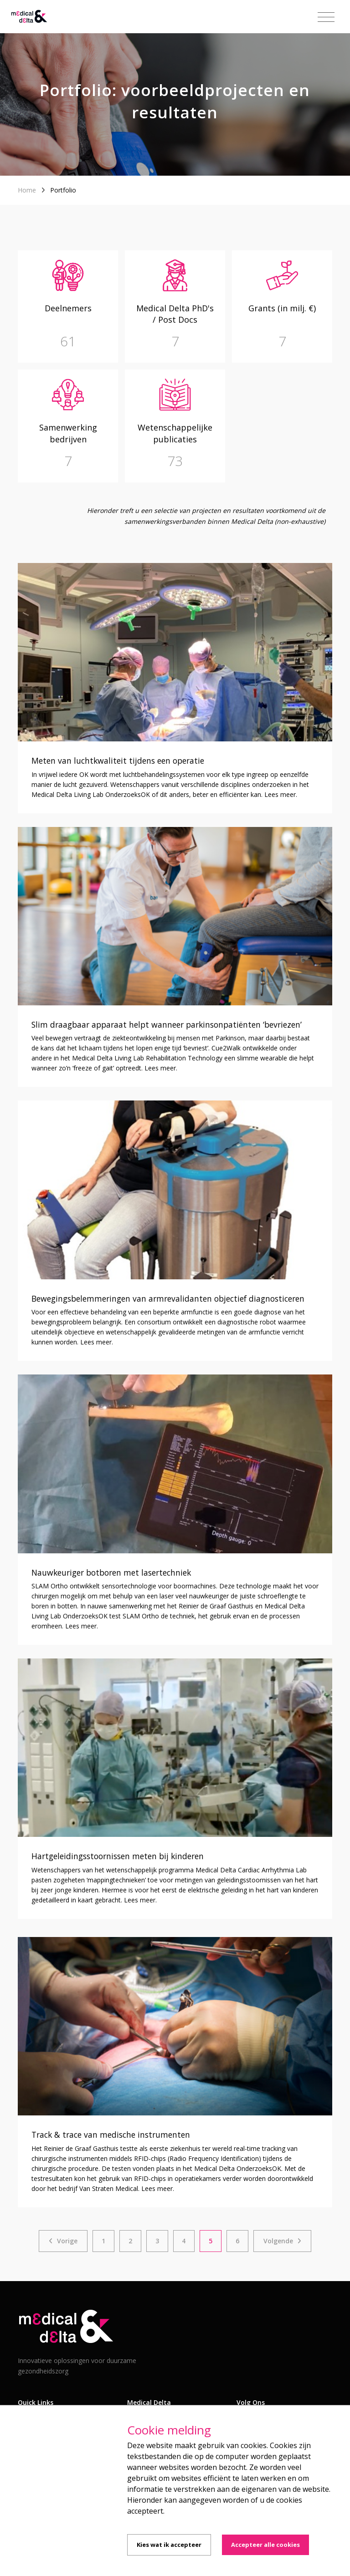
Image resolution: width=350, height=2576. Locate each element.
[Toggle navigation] (326, 17)
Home (27, 190)
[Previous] (63, 2241)
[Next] (282, 2241)
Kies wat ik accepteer (169, 2545)
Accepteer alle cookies (265, 2545)
